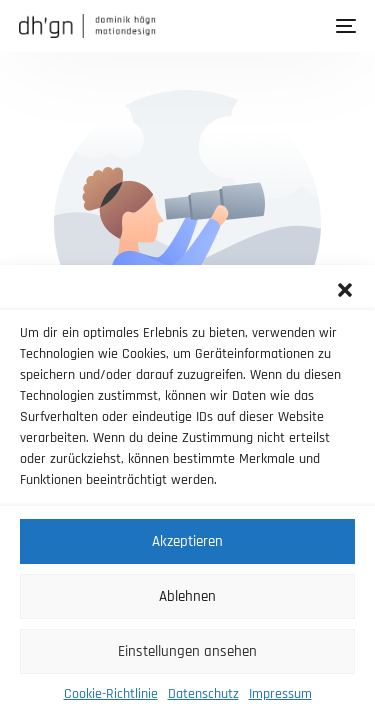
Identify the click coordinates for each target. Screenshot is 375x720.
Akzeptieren (187, 541)
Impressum (280, 694)
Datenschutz (203, 694)
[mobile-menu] (344, 26)
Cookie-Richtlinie (111, 694)
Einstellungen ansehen (187, 651)
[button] (345, 290)
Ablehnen (187, 596)
